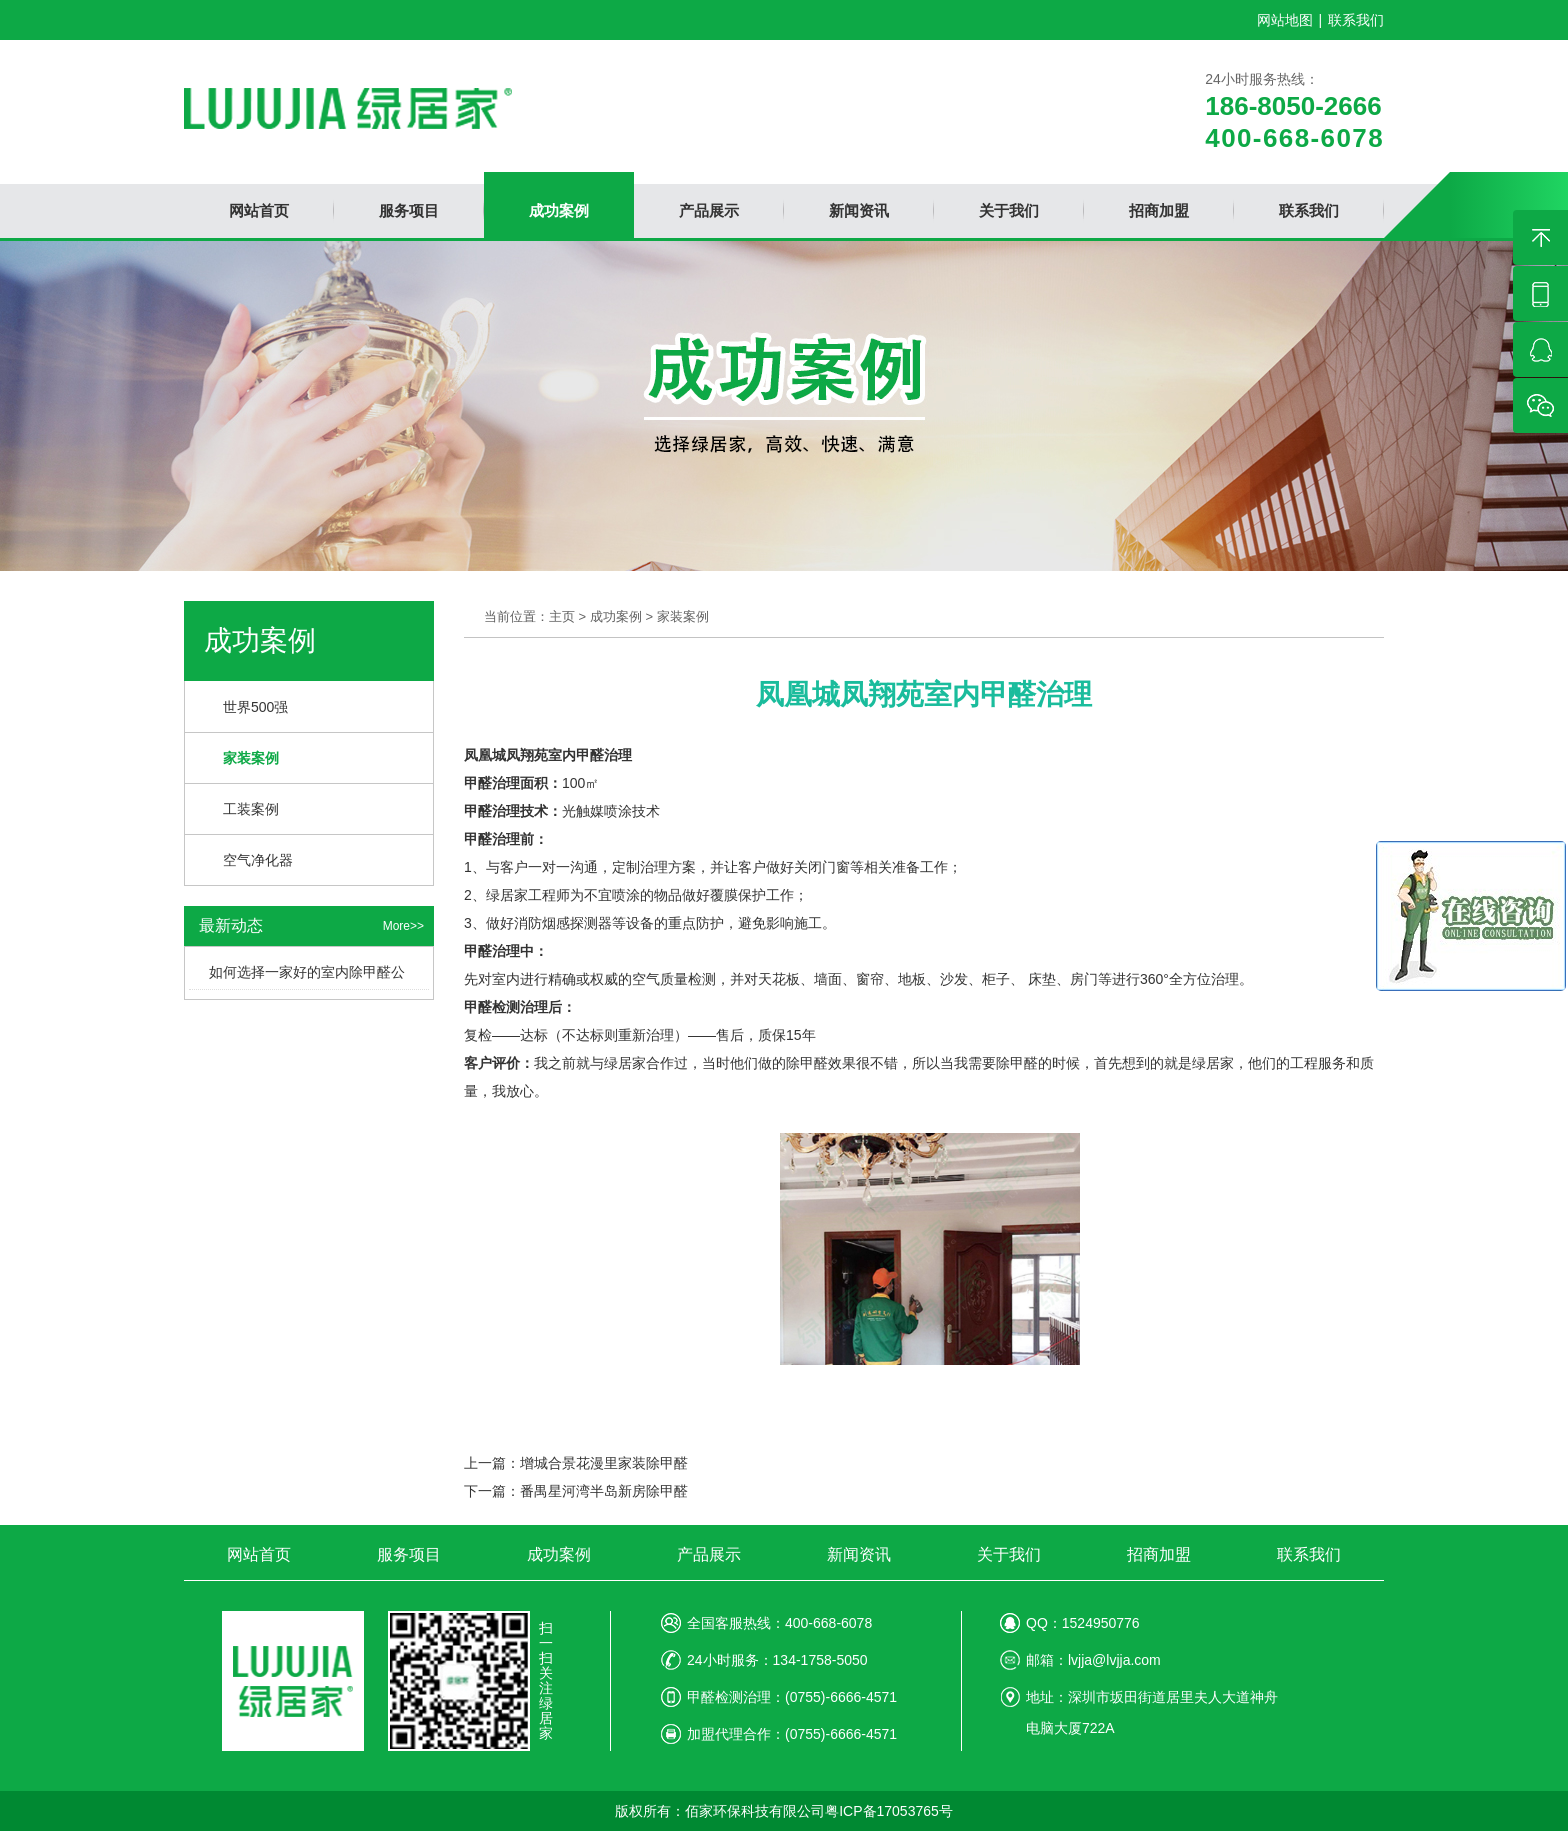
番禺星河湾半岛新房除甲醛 (604, 1491)
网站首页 (259, 1554)
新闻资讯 (859, 1554)
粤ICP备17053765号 (889, 1811)
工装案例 (251, 809)
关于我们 (1009, 1554)
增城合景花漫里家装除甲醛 (604, 1463)
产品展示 (709, 1554)
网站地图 (1285, 20)
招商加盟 (1159, 1554)
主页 (562, 616)
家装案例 (251, 758)
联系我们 (1356, 20)
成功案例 (616, 616)
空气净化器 (258, 860)
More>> (403, 926)
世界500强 (255, 707)
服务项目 (409, 1554)
